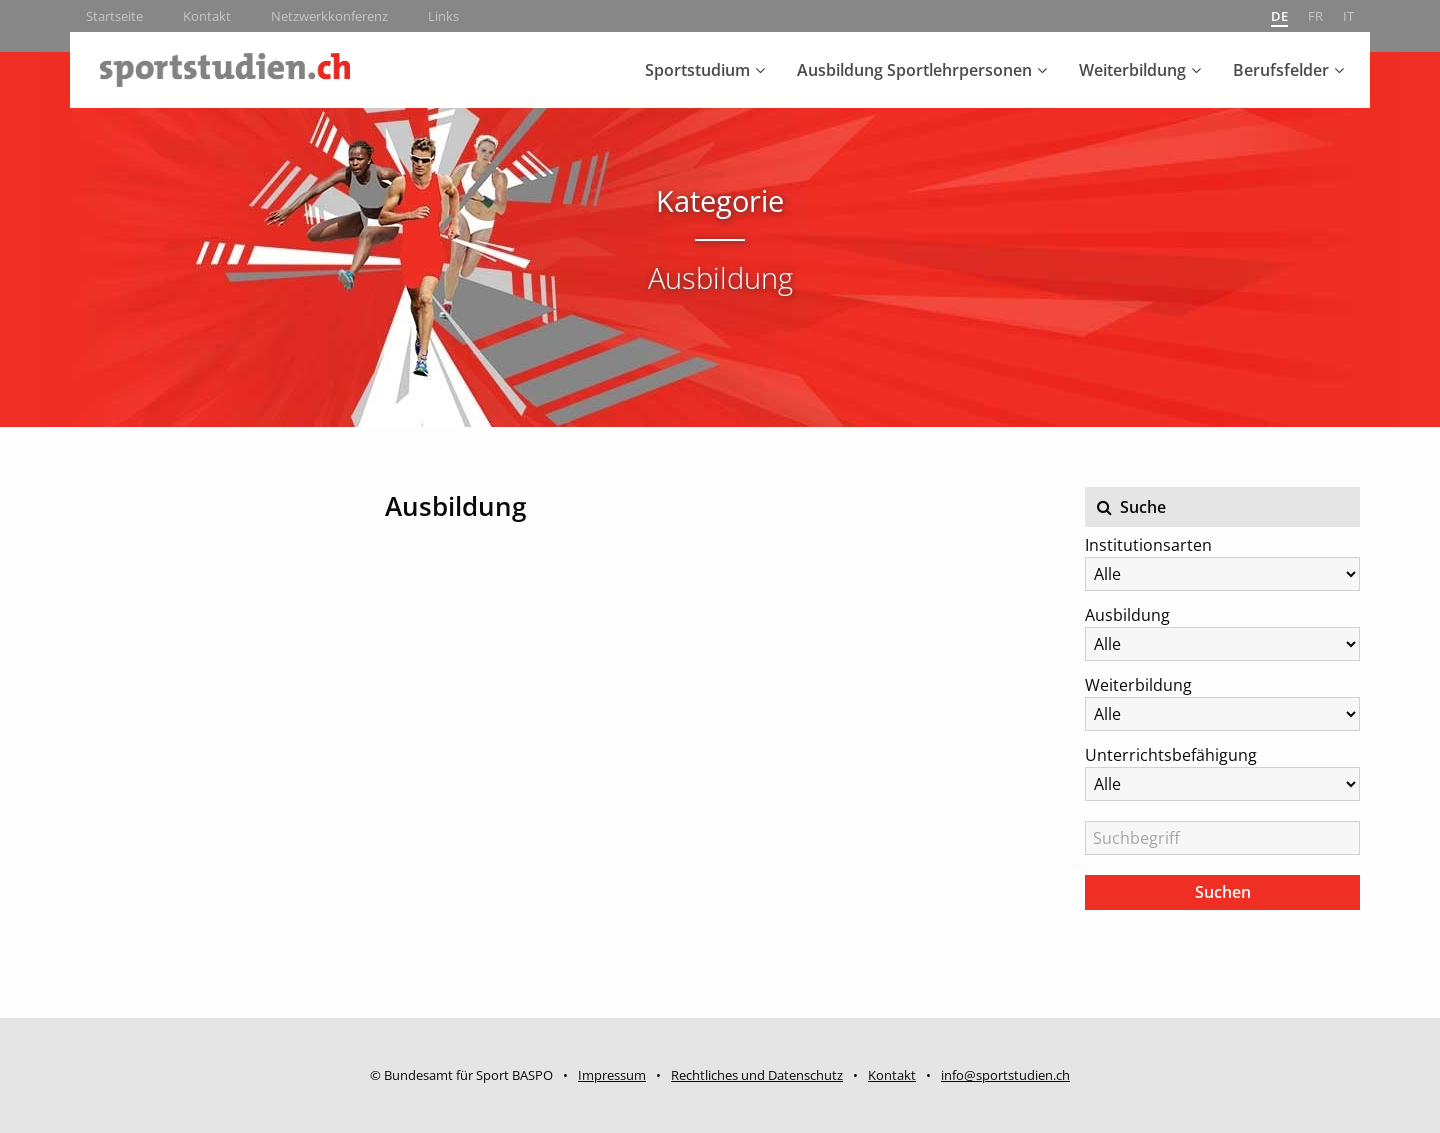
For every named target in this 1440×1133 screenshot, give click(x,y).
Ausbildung (1127, 615)
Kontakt (207, 16)
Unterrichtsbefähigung (1171, 755)
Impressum (612, 1075)
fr (1315, 16)
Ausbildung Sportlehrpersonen (914, 70)
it (1348, 16)
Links (443, 16)
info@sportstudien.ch (1005, 1075)
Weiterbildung (1132, 70)
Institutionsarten (1148, 545)
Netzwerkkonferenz (329, 16)
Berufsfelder (1281, 70)
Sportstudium (697, 70)
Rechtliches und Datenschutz (757, 1075)
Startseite (114, 16)
